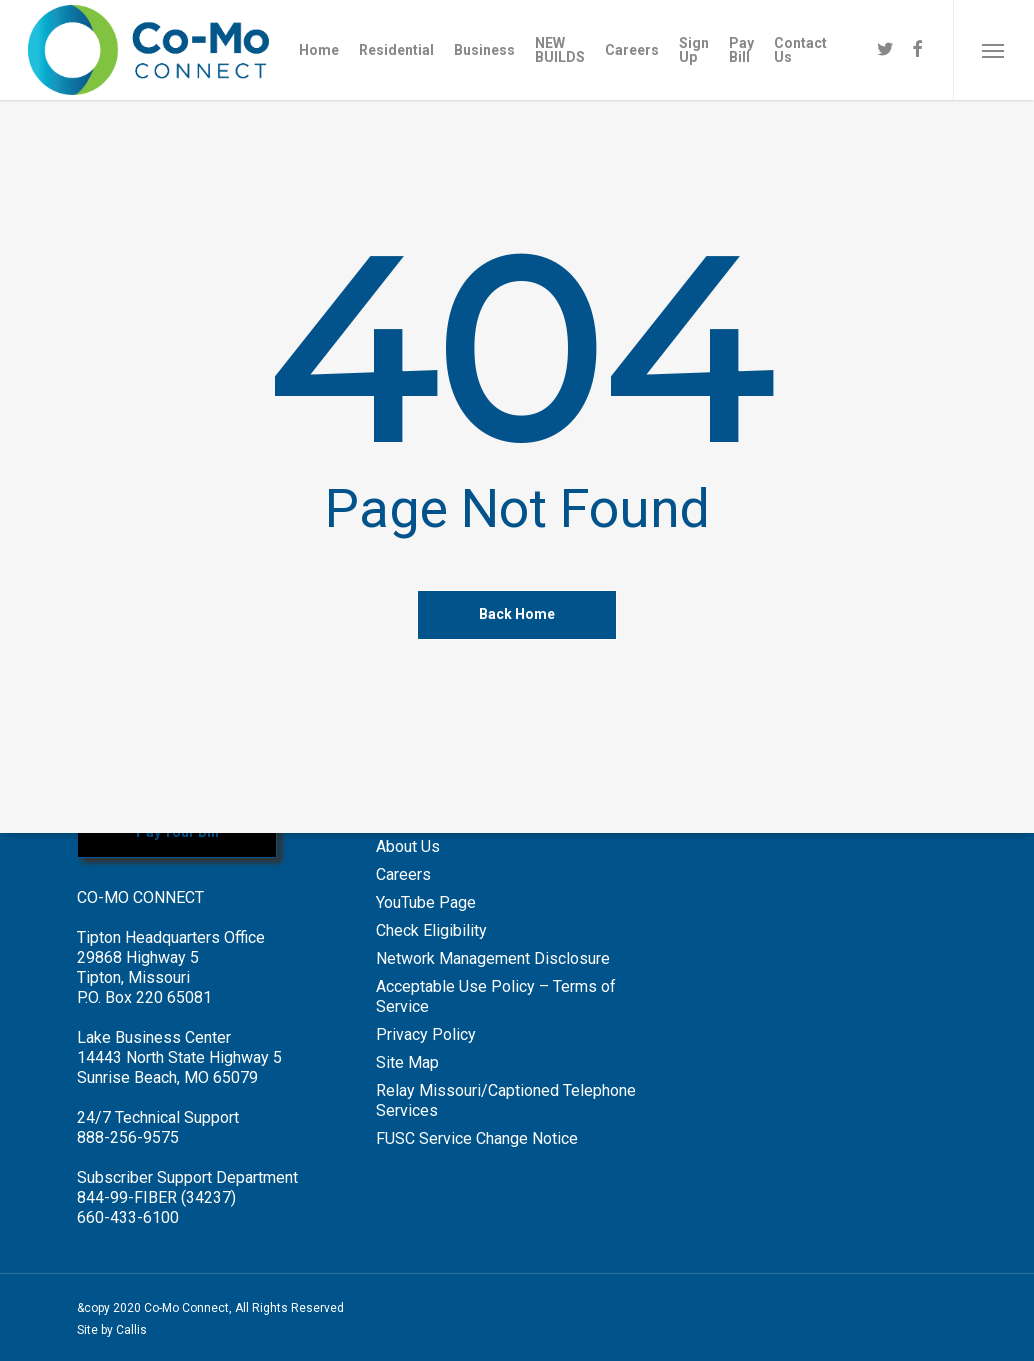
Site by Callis (112, 1330)
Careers (403, 874)
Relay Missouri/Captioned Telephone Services (506, 1100)
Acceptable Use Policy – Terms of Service (496, 996)
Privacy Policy (426, 1034)
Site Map (407, 1062)
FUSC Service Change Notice (477, 1138)
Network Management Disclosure (493, 958)
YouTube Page (426, 902)
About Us (408, 846)
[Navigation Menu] (993, 50)
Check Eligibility (431, 930)
